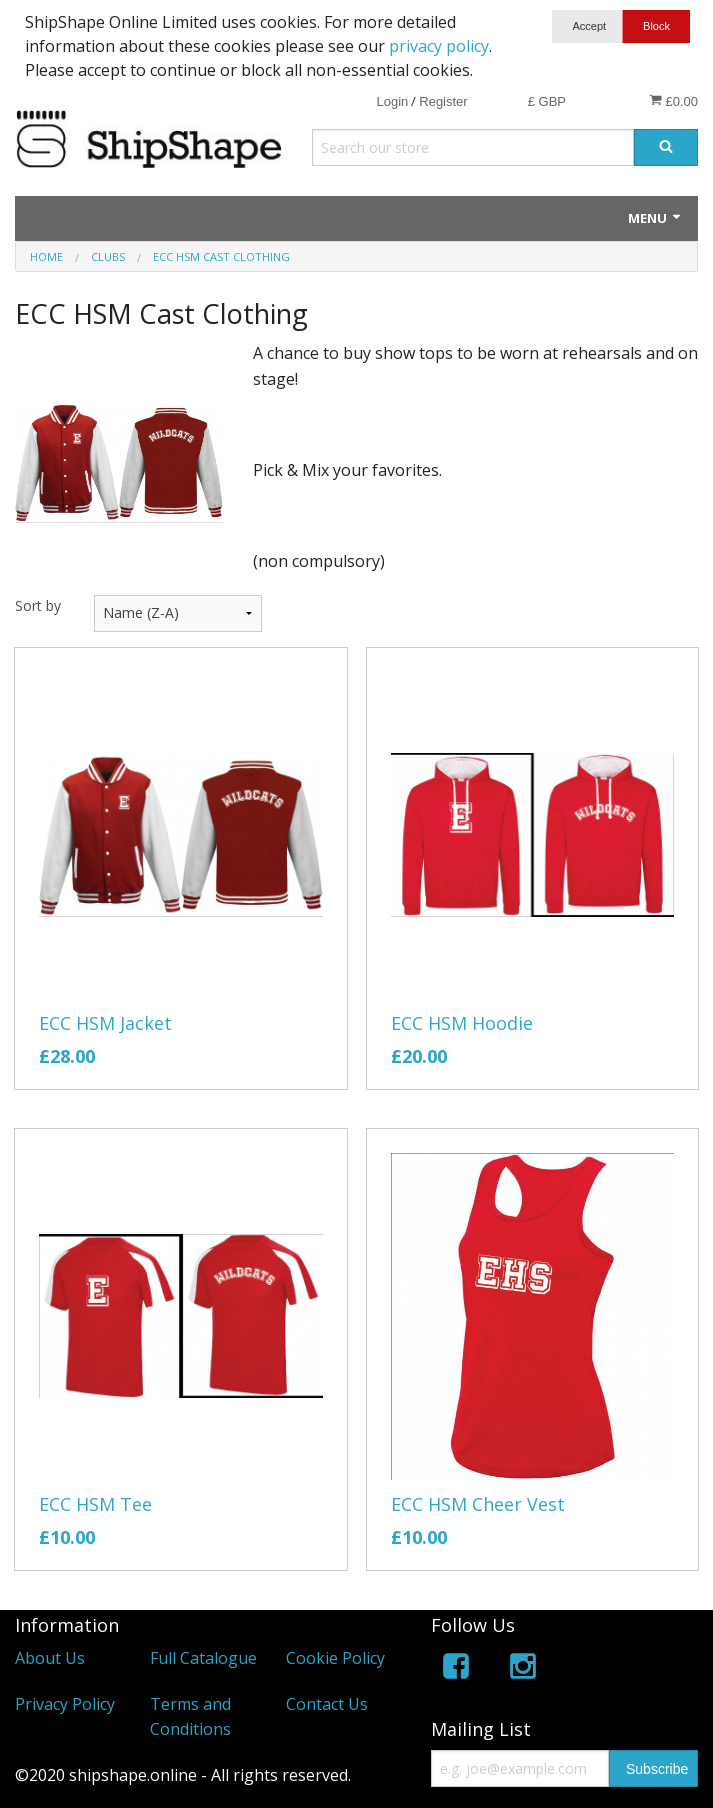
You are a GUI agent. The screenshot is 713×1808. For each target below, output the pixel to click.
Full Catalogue (203, 1658)
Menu (655, 218)
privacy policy (439, 46)
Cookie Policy (335, 1658)
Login (392, 101)
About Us (50, 1658)
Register (443, 101)
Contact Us (327, 1704)
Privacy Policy (65, 1704)
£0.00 (673, 101)
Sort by (38, 605)
